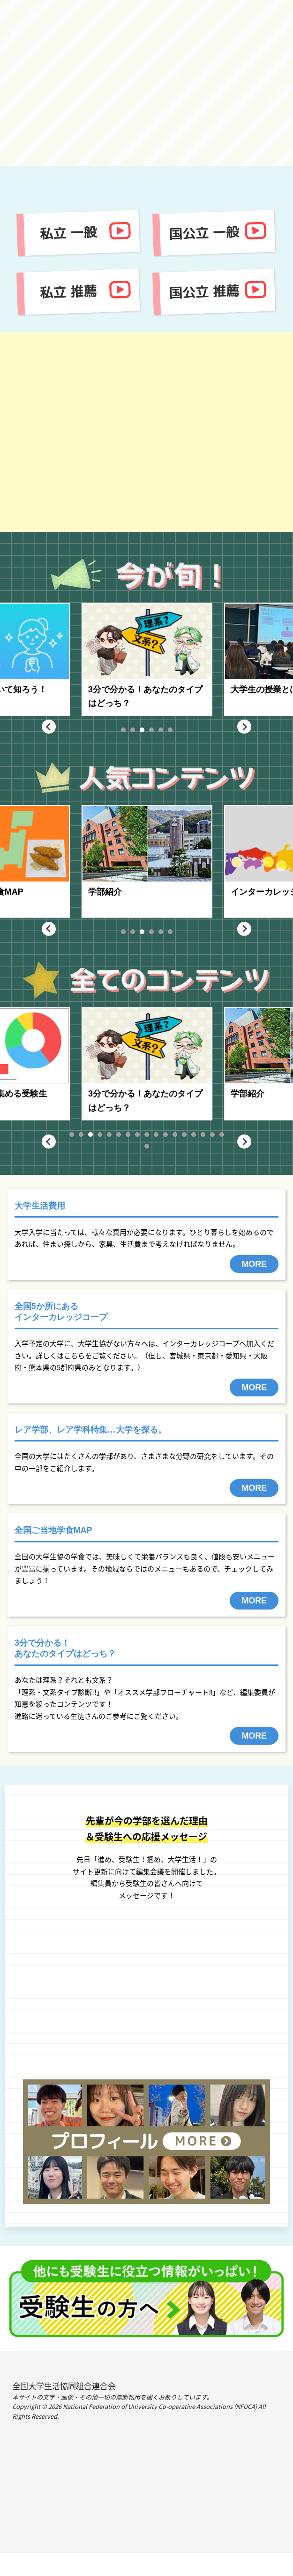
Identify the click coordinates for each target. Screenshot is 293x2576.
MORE (254, 1264)
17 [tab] (221, 1134)
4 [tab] (151, 730)
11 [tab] (165, 1134)
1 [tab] (123, 730)
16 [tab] (212, 1134)
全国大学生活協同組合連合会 (64, 2386)
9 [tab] (146, 1134)
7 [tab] (127, 1134)
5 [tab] (160, 730)
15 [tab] (203, 1134)
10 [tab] (156, 1134)
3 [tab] (141, 730)
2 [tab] (132, 730)
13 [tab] (184, 1134)
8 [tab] (137, 1134)
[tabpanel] (180, 659)
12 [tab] (175, 1134)
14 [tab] (193, 1134)
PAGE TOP (146, 2564)
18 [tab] (146, 1146)
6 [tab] (170, 730)
